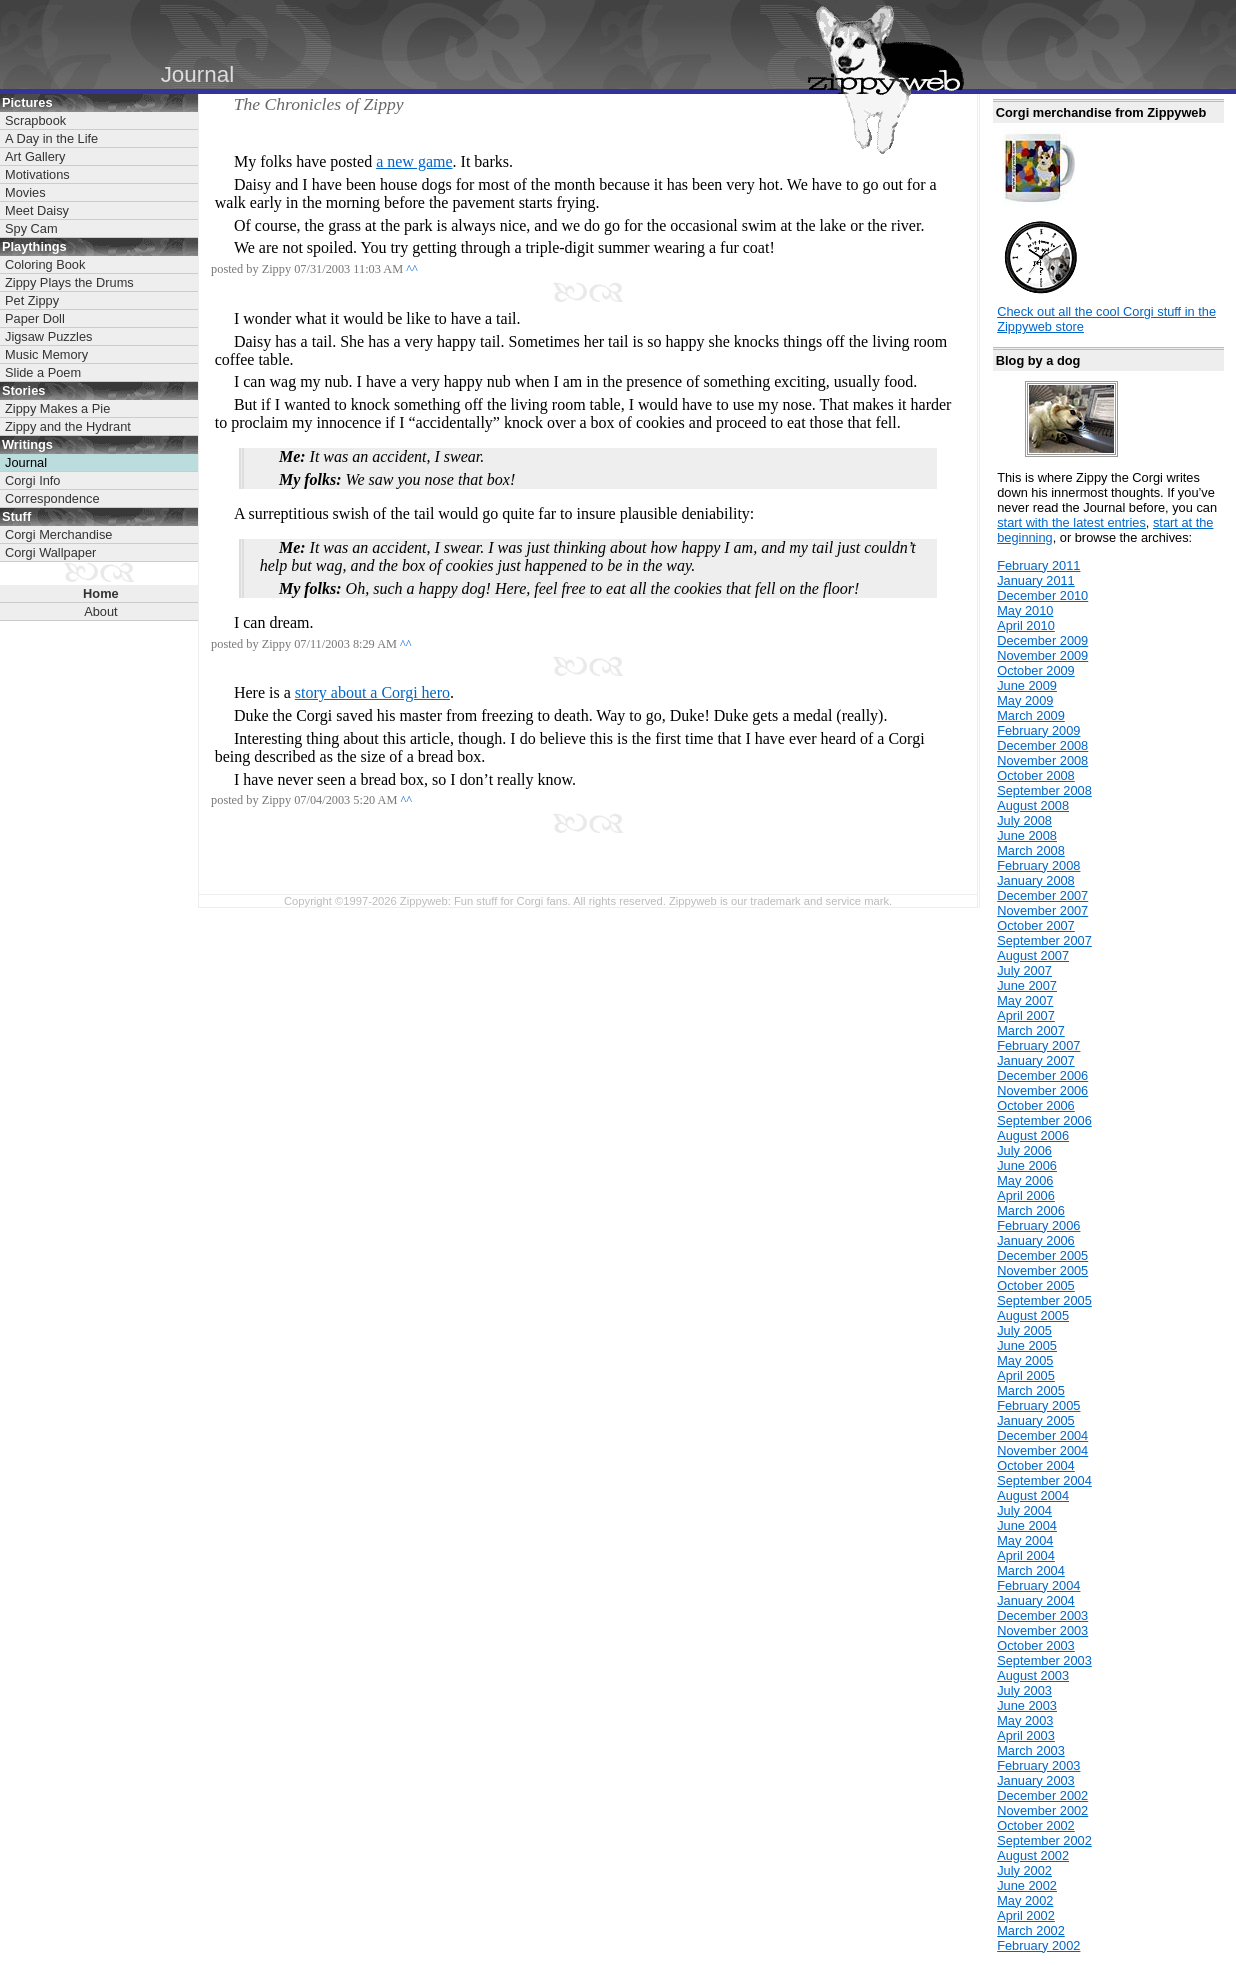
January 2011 (1036, 580)
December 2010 (1042, 595)
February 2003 (1038, 1765)
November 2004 (1042, 1450)
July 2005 (1024, 1330)
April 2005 (1026, 1375)
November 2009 (1042, 655)
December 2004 (1042, 1435)
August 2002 (1033, 1855)
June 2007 (1027, 985)
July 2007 (1024, 970)
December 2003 (1042, 1615)
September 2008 (1044, 790)
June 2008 (1027, 835)
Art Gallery (35, 156)
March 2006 (1031, 1210)
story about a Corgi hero (372, 692)
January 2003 (1036, 1780)
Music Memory (46, 354)
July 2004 (1024, 1510)
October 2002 (1036, 1825)
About (100, 611)
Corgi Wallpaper (50, 552)
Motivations (37, 174)
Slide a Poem (43, 372)
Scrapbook (35, 120)
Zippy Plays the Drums (69, 282)
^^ (412, 269)
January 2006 (1036, 1240)
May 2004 (1025, 1540)
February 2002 (1038, 1945)
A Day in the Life (51, 138)
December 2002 (1042, 1795)
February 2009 (1038, 730)
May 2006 (1025, 1180)
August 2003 (1033, 1675)
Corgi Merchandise (58, 534)
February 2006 (1038, 1225)
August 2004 (1033, 1495)
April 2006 (1026, 1195)
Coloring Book (45, 264)
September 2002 (1044, 1840)
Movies (25, 192)
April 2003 (1026, 1735)
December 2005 (1042, 1255)
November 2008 (1042, 760)
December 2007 (1042, 895)
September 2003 (1044, 1660)
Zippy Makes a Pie (57, 408)
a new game (414, 161)
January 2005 (1036, 1420)
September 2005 (1044, 1300)
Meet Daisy (37, 210)
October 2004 (1036, 1465)
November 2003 (1042, 1630)
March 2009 (1031, 715)
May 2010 (1025, 610)
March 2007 (1031, 1030)
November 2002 (1042, 1810)
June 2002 (1027, 1885)
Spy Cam (31, 228)
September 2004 (1044, 1480)
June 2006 (1027, 1165)
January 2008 (1036, 880)
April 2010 (1026, 625)
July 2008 (1024, 820)
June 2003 (1027, 1705)
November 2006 (1042, 1090)
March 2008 (1031, 850)
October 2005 (1036, 1285)
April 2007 (1026, 1015)
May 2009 (1025, 700)
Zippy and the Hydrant (68, 426)
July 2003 (1024, 1690)
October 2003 (1036, 1645)
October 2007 (1036, 925)
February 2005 (1038, 1405)
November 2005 (1042, 1270)
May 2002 (1025, 1900)
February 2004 (1038, 1585)
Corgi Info (32, 480)
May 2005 (1025, 1360)
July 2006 (1024, 1150)
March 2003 (1031, 1750)
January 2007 (1036, 1060)
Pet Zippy (32, 300)
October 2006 (1036, 1105)
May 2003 (1025, 1720)
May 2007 (1025, 1000)
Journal (26, 462)
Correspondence (52, 498)
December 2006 (1042, 1075)
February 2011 (1038, 565)
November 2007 (1042, 910)
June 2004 (1027, 1525)
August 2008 (1033, 805)
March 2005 (1031, 1390)
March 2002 (1031, 1930)
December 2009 (1042, 640)
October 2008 (1036, 775)
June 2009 (1027, 685)
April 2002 (1026, 1915)
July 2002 (1024, 1870)
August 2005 (1033, 1315)
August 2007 (1033, 955)
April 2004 (1026, 1555)
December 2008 (1042, 745)
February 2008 (1038, 865)
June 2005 (1027, 1345)
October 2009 (1036, 670)
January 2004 (1036, 1600)
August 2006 (1033, 1135)
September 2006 (1044, 1120)
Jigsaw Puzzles (48, 336)
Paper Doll (35, 318)
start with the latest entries (1071, 522)
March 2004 (1031, 1570)
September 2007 (1044, 940)
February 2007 (1038, 1045)
